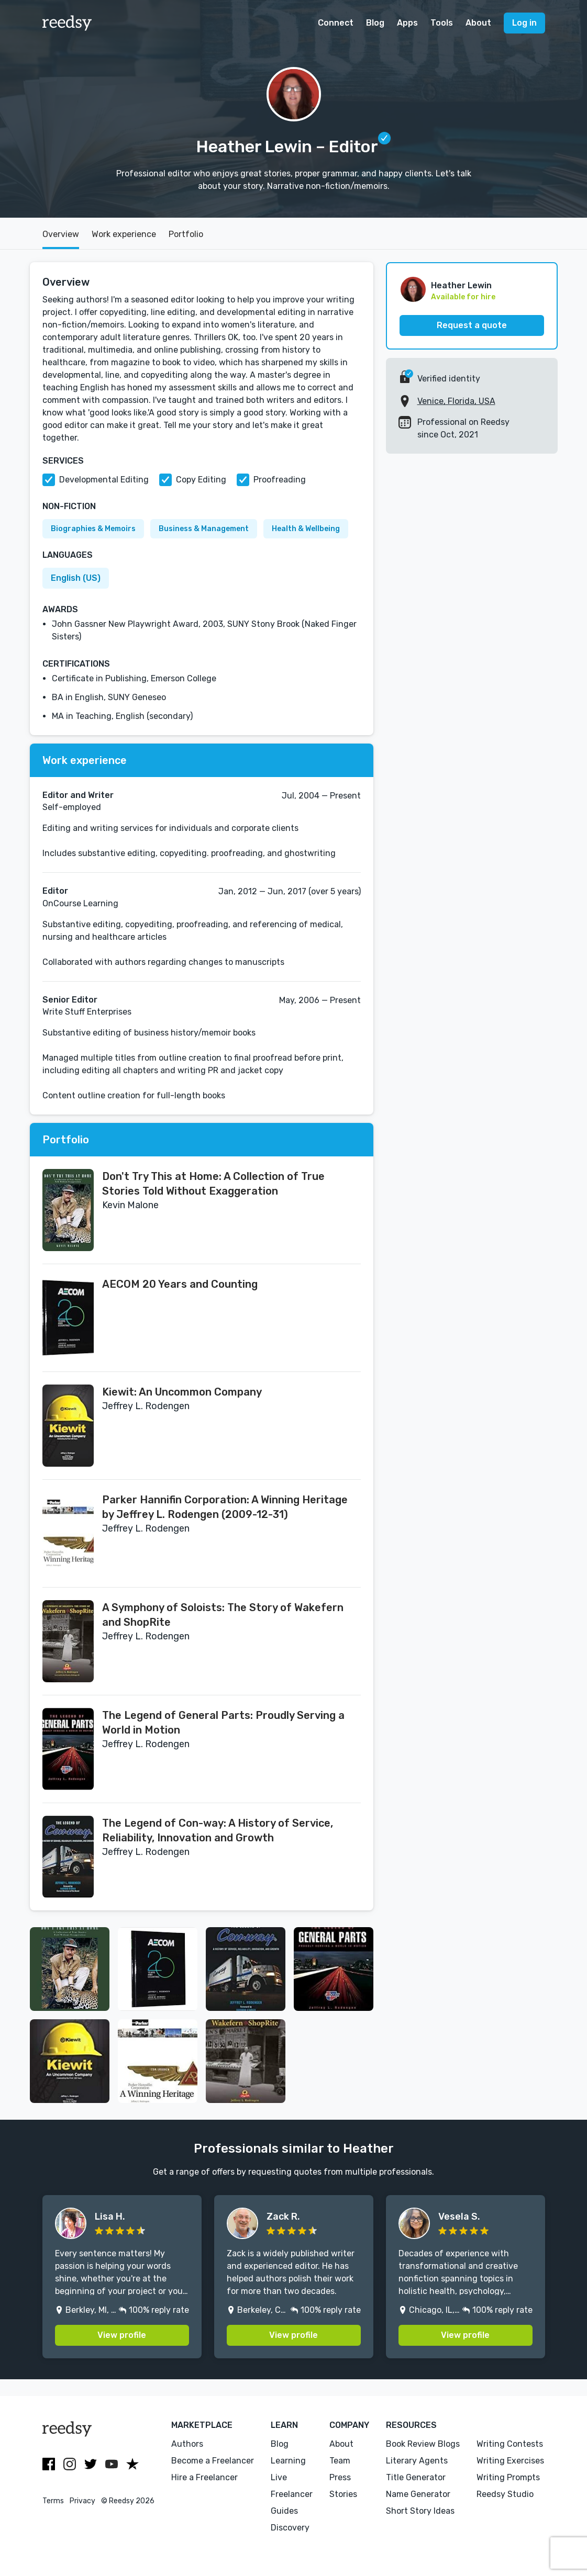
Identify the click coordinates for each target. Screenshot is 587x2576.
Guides (284, 2511)
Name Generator (418, 2494)
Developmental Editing (104, 480)
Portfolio (186, 234)
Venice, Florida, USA (456, 401)
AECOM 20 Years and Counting (180, 1284)
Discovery (290, 2528)
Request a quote (472, 325)
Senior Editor (69, 1000)
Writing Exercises (510, 2461)
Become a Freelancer (212, 2461)
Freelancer (292, 2494)
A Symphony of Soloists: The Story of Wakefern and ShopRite (223, 1614)
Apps (407, 23)
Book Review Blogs (423, 2444)
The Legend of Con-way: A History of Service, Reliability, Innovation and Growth (217, 1830)
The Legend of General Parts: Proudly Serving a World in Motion (223, 1722)
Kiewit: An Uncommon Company (182, 1392)
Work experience (124, 234)
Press (340, 2477)
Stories (343, 2494)
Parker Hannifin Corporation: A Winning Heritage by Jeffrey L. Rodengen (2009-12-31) (225, 1507)
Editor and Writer (78, 795)
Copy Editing (201, 480)
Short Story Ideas (420, 2511)
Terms (53, 2500)
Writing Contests (510, 2444)
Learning (288, 2461)
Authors (187, 2444)
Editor (55, 891)
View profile (121, 2335)
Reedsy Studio (505, 2494)
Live (279, 2477)
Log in (524, 23)
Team (339, 2461)
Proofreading (279, 480)
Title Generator (416, 2477)
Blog (375, 23)
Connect (335, 23)
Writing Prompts (508, 2477)
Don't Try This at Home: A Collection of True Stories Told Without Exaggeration (213, 1183)
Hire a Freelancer (204, 2477)
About (478, 23)
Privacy (82, 2500)
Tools (441, 23)
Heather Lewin (461, 285)
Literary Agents (417, 2461)
